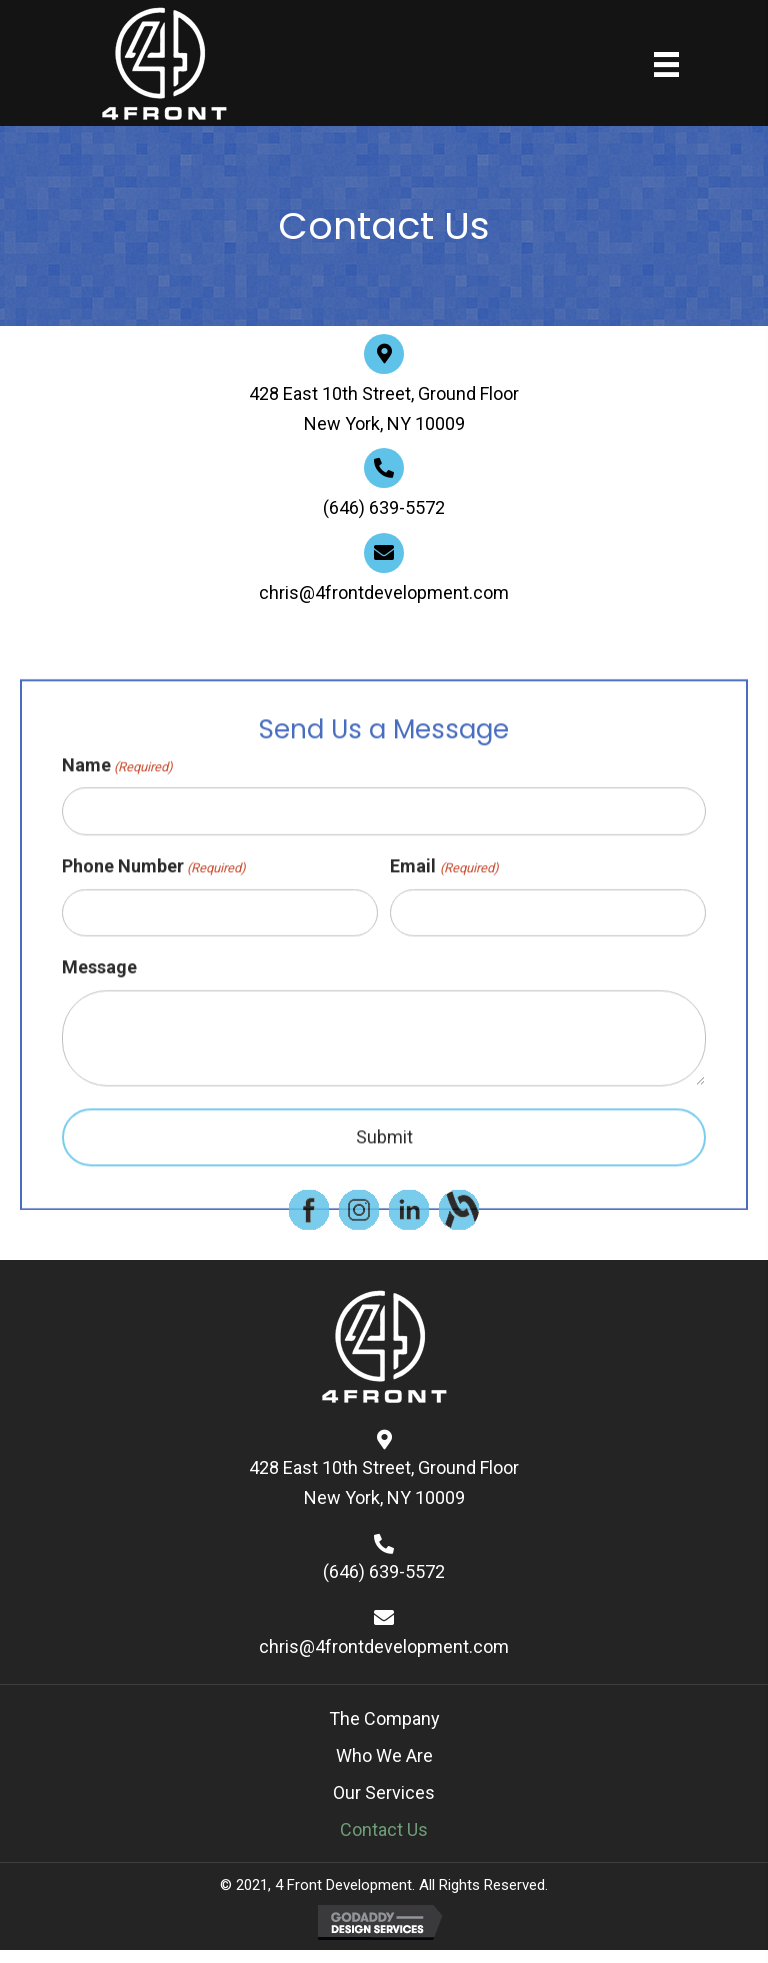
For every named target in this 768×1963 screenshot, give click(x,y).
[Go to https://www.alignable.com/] (459, 1222)
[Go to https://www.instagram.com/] (359, 1222)
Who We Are (384, 1755)
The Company (384, 1718)
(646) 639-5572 (384, 510)
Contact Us (384, 1829)
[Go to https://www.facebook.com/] (309, 1222)
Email (444, 965)
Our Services (384, 1792)
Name (117, 863)
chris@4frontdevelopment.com (384, 595)
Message (99, 1065)
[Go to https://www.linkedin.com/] (409, 1222)
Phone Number (154, 965)
